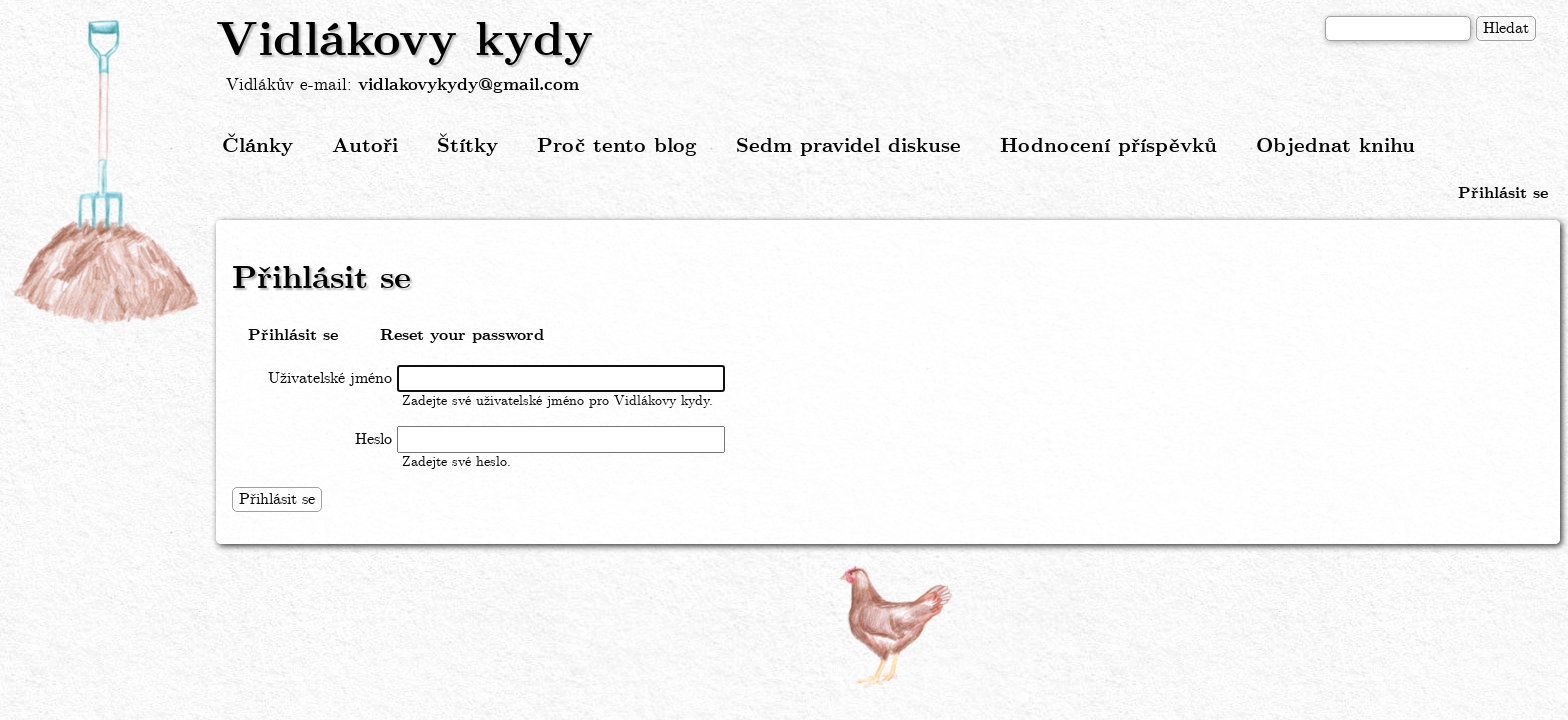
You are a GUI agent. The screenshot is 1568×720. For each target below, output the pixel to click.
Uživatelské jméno (330, 378)
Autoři (365, 146)
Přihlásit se (1503, 193)
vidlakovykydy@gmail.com (468, 85)
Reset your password (462, 335)
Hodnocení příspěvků (1108, 146)
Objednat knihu (1335, 146)
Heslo (373, 439)
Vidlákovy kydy (404, 42)
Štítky (467, 146)
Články (257, 146)
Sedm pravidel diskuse (848, 146)
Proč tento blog (617, 146)
